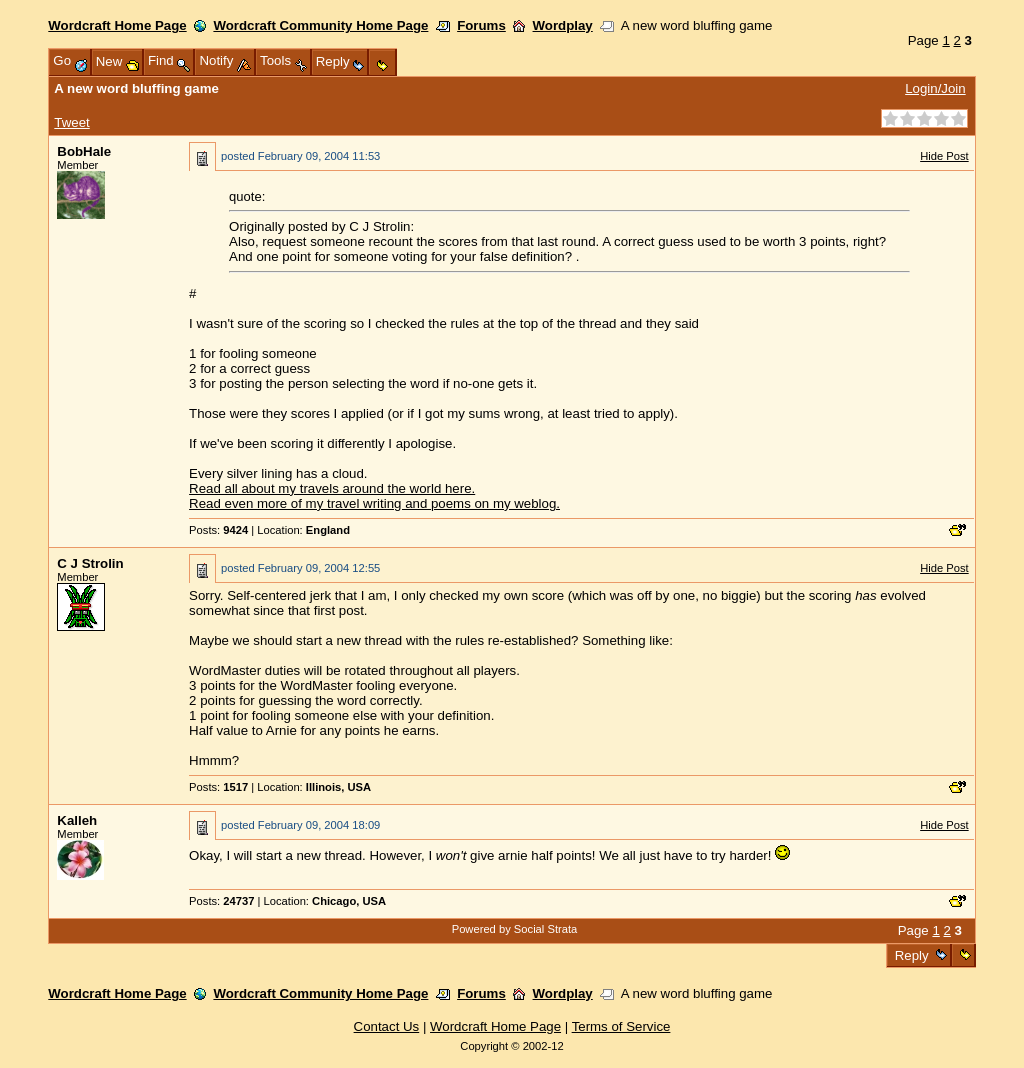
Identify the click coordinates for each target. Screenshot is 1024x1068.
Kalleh (77, 820)
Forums (481, 25)
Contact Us (387, 1026)
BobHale (84, 151)
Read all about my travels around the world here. (332, 488)
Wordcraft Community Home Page (320, 25)
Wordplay (563, 25)
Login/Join (935, 88)
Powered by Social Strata (515, 929)
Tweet (71, 122)
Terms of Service (621, 1026)
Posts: (218, 530)
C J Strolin (90, 563)
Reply (911, 955)
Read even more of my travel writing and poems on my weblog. (374, 503)
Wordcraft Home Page (117, 25)
